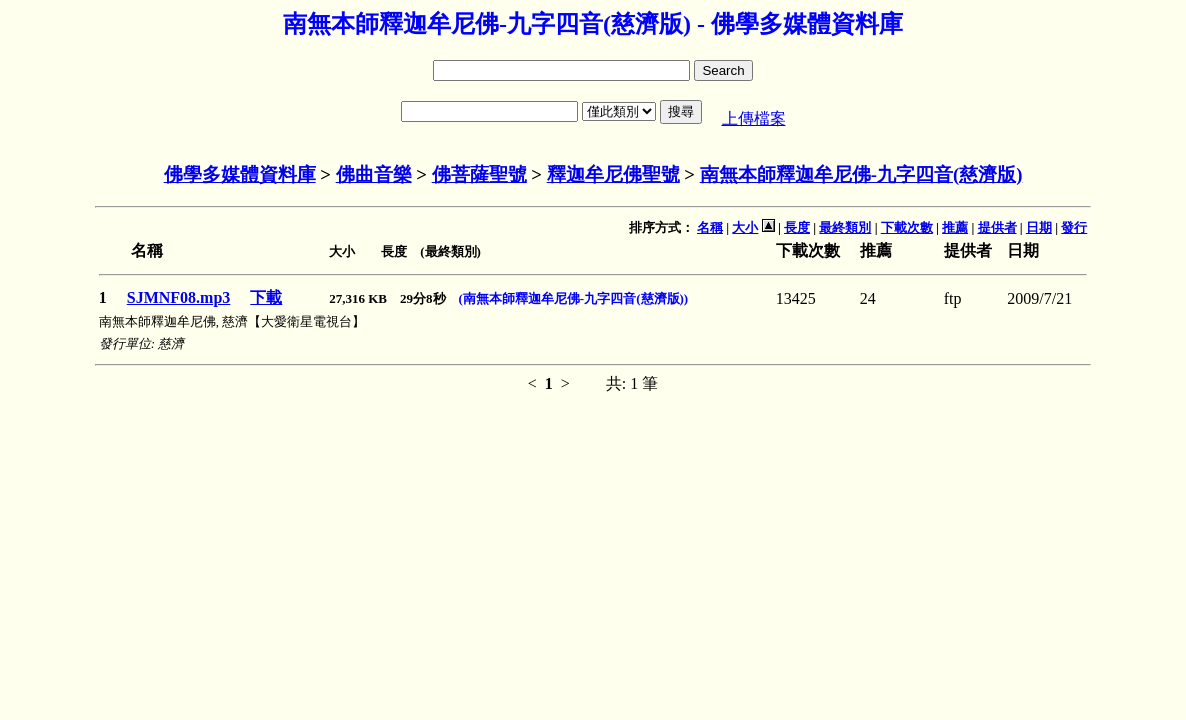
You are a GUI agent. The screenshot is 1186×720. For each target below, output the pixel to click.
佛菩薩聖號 (479, 174)
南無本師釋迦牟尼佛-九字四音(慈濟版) (861, 174)
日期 (1039, 227)
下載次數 (907, 227)
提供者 (997, 227)
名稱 (710, 227)
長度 (797, 227)
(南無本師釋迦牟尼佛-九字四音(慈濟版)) (574, 298)
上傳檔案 (754, 118)
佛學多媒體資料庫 (240, 174)
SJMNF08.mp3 (179, 297)
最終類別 (845, 227)
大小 (745, 227)
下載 (266, 297)
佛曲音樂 (374, 174)
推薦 (955, 227)
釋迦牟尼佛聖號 (613, 174)
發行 (1074, 227)
